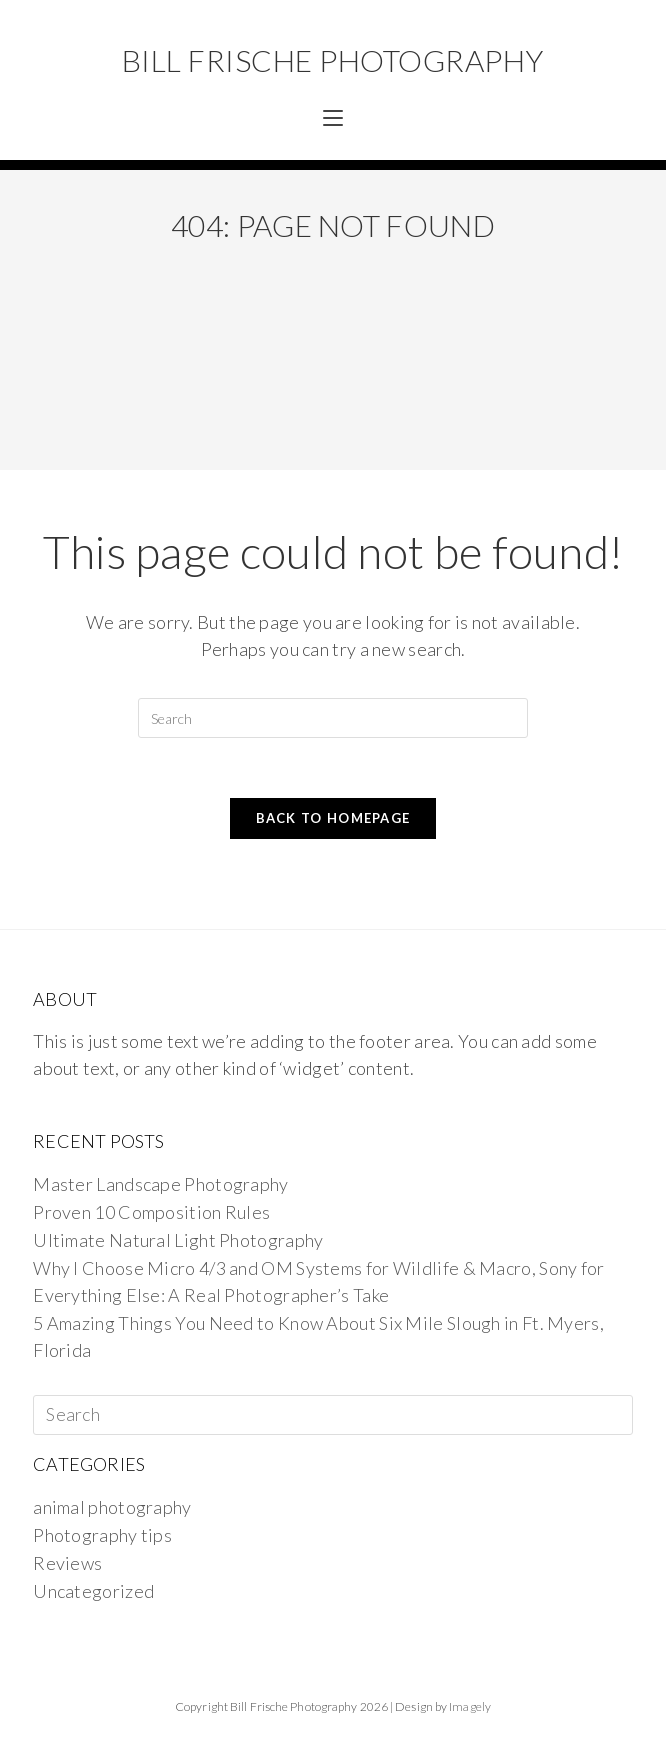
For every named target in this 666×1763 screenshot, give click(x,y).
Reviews (67, 1563)
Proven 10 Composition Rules (151, 1212)
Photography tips (102, 1535)
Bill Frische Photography (333, 60)
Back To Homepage (333, 818)
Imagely (470, 1706)
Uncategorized (93, 1591)
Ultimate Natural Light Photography (178, 1240)
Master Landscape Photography (160, 1184)
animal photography (112, 1507)
